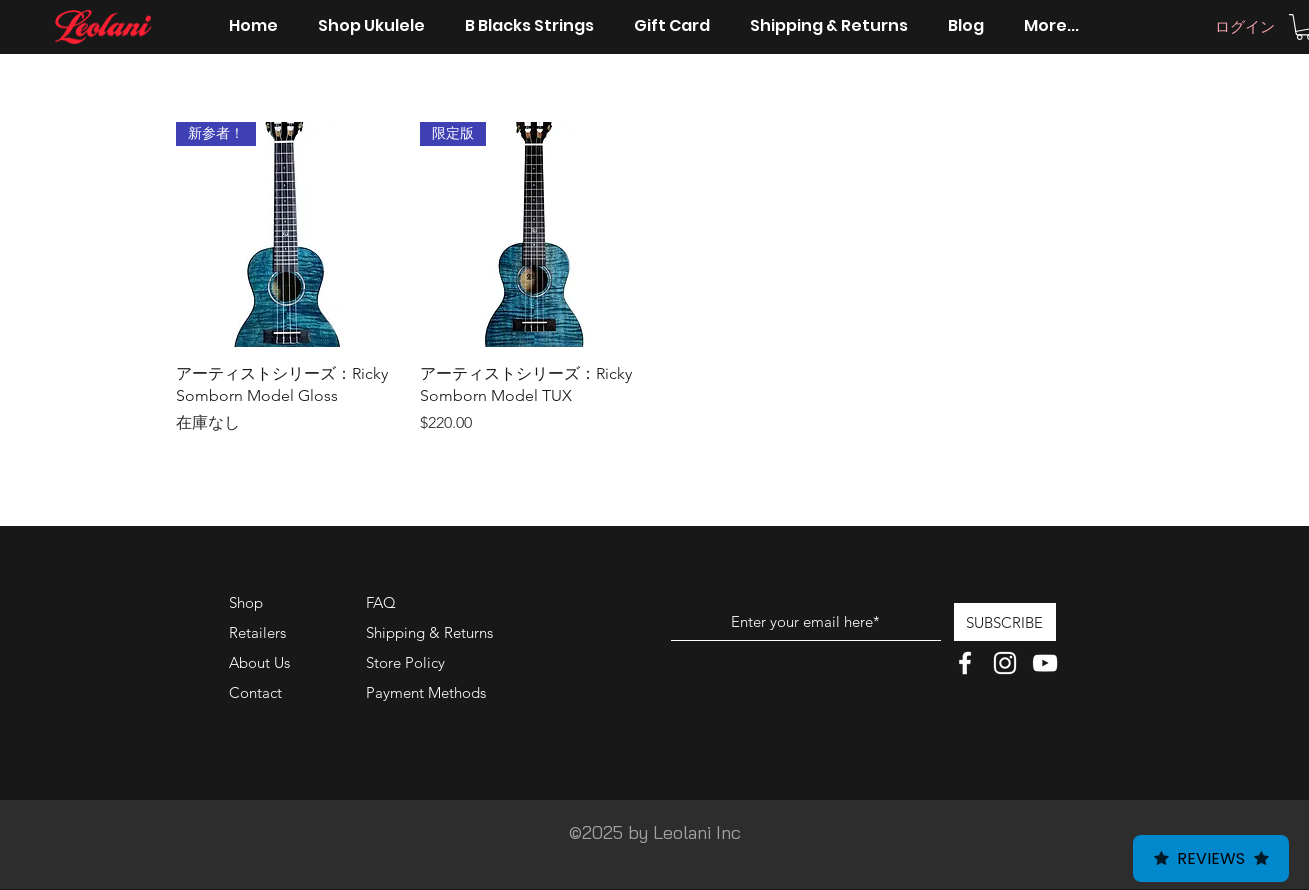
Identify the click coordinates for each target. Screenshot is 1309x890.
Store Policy (405, 662)
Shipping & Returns (429, 632)
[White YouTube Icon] (1045, 663)
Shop (246, 602)
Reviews (1211, 858)
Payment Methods (428, 692)
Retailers (257, 632)
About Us (259, 662)
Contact (255, 692)
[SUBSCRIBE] (1005, 622)
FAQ (381, 602)
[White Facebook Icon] (965, 663)
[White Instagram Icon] (1005, 663)
